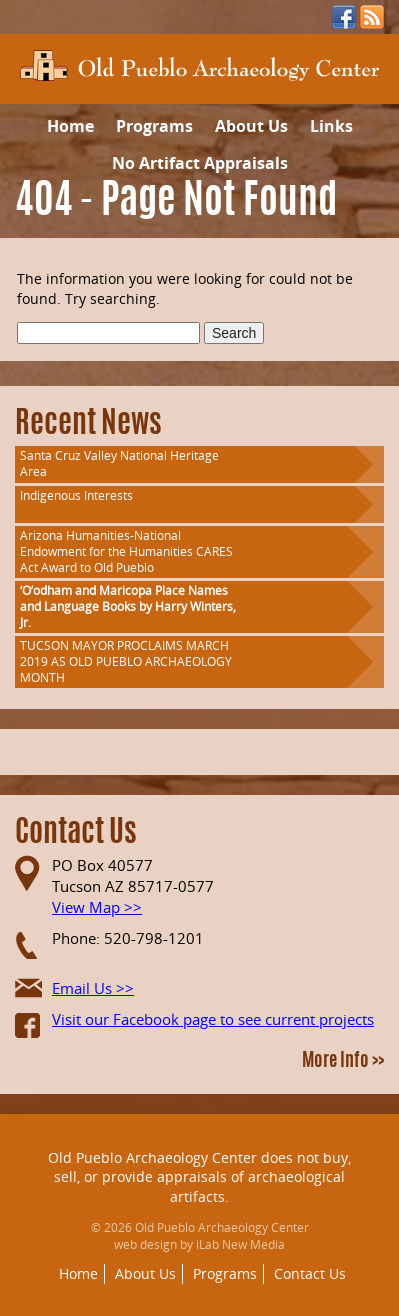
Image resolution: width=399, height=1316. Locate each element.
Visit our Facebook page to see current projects (213, 1019)
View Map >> (97, 907)
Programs (154, 126)
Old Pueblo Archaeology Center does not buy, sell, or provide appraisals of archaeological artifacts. (199, 1177)
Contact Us (310, 1273)
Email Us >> (93, 988)
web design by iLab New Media (199, 1244)
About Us (251, 126)
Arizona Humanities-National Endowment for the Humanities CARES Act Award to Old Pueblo (126, 551)
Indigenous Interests (76, 495)
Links (331, 126)
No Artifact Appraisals (200, 163)
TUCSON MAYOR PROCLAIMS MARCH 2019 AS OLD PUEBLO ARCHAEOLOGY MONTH (126, 661)
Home (70, 126)
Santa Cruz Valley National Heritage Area (119, 463)
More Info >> (343, 1062)
